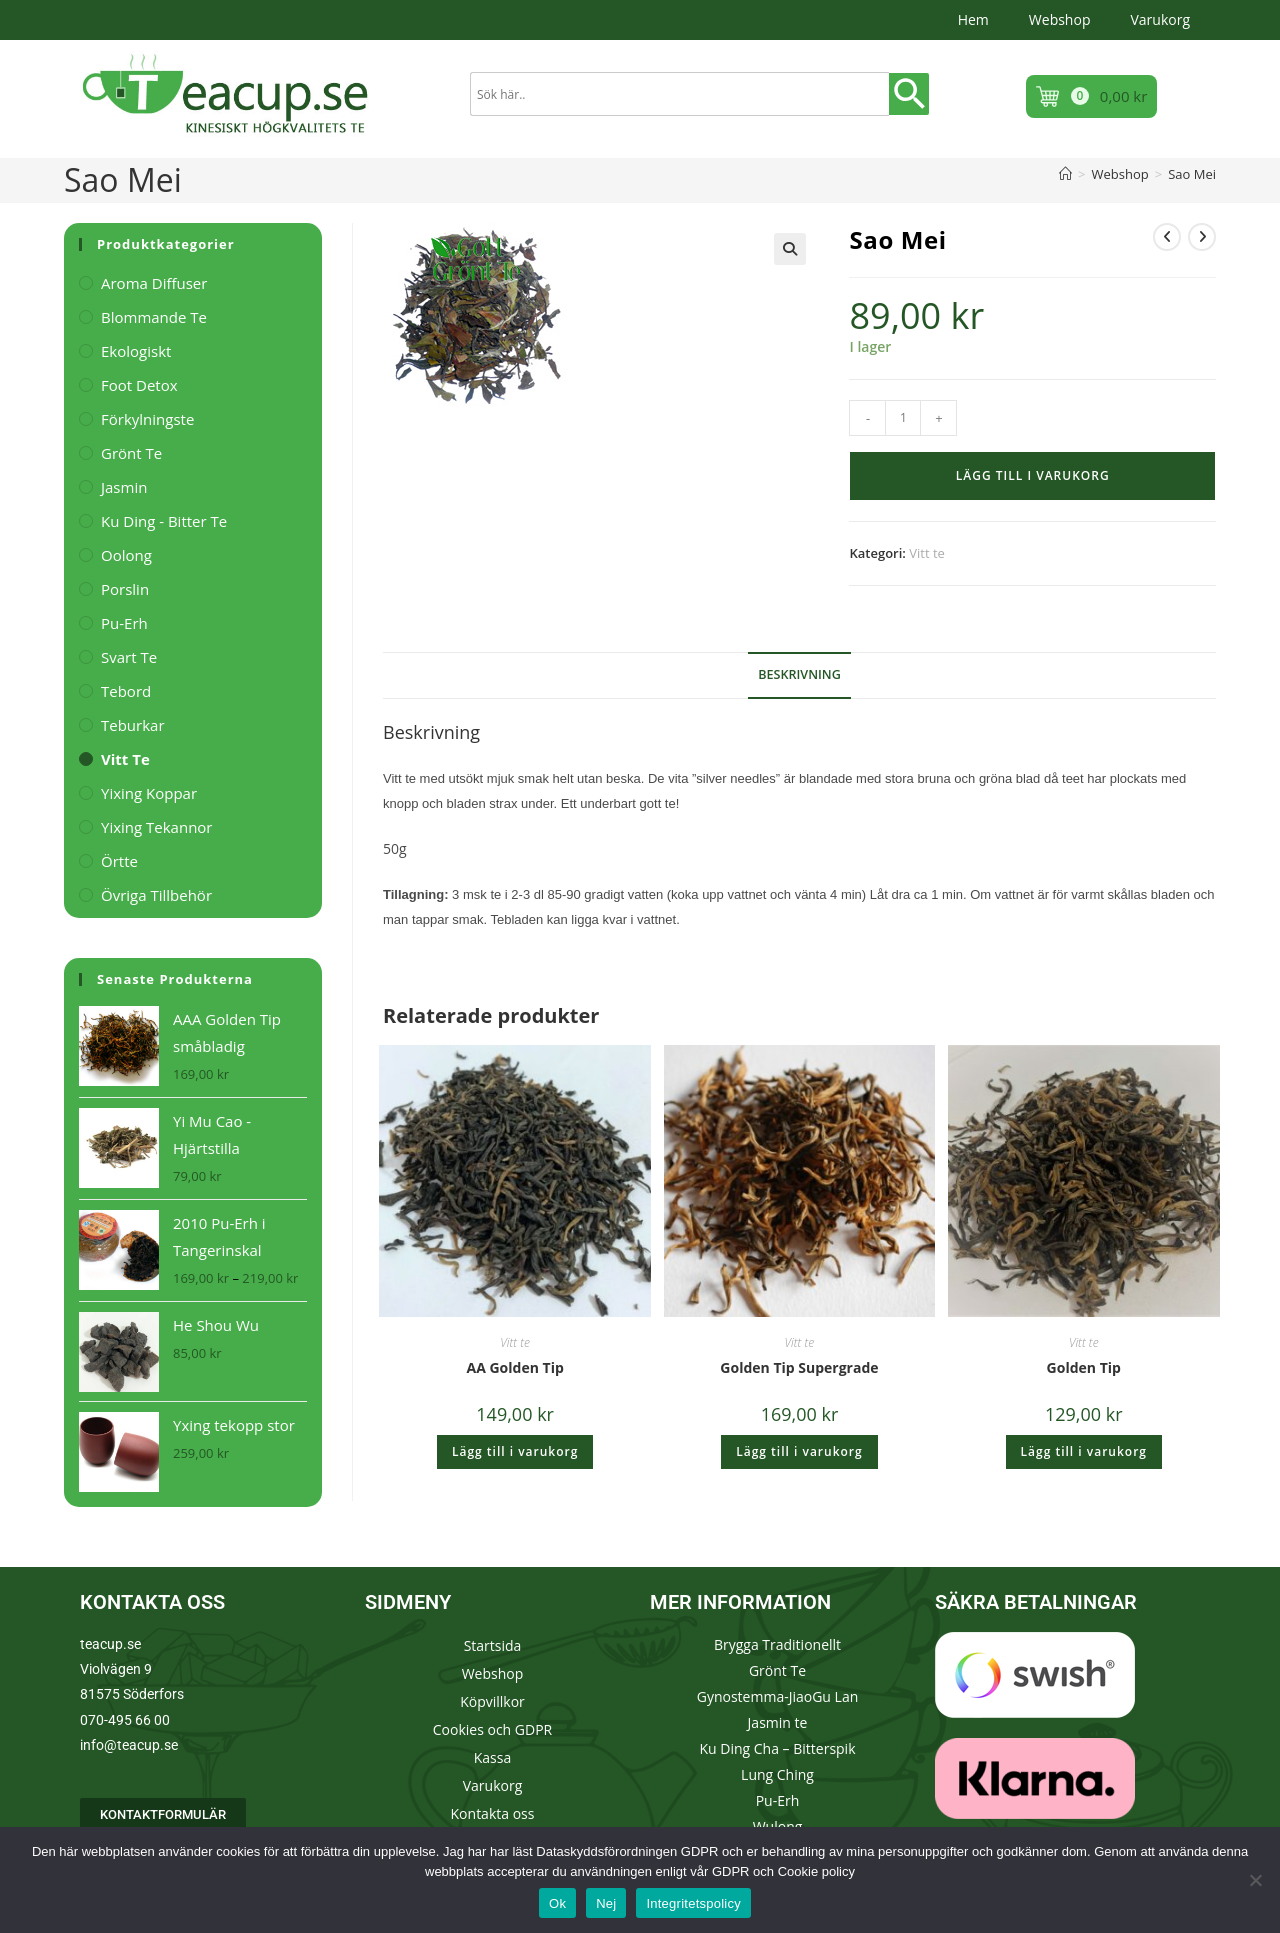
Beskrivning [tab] (799, 674)
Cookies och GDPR (492, 1729)
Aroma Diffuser (154, 283)
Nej (606, 1903)
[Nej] (1255, 1880)
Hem (973, 19)
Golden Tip (1084, 1367)
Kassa (492, 1757)
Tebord (126, 691)
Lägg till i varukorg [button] (515, 1451)
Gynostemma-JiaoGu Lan (778, 1696)
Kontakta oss (493, 1813)
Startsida (493, 1645)
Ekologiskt (136, 351)
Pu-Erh (124, 623)
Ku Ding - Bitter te (164, 521)
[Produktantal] (903, 418)
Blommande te (154, 317)
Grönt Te (777, 1670)
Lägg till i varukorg (1033, 475)
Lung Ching (777, 1774)
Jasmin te (778, 1722)
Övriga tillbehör (156, 895)
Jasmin (124, 487)
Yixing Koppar (149, 793)
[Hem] (1065, 174)
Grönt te (131, 453)
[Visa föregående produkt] (1167, 237)
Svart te (129, 657)
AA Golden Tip (515, 1367)
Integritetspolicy (693, 1903)
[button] (790, 249)
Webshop (1060, 19)
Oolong (126, 555)
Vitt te (927, 553)
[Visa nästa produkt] (1202, 237)
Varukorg (1160, 19)
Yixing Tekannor (157, 827)
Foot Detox (139, 385)
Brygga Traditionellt (777, 1644)
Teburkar (133, 725)
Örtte (119, 861)
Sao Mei (1192, 174)
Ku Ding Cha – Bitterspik (777, 1748)
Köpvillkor (492, 1701)
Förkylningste (147, 419)
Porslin (125, 589)
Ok (557, 1903)
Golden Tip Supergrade (799, 1367)
